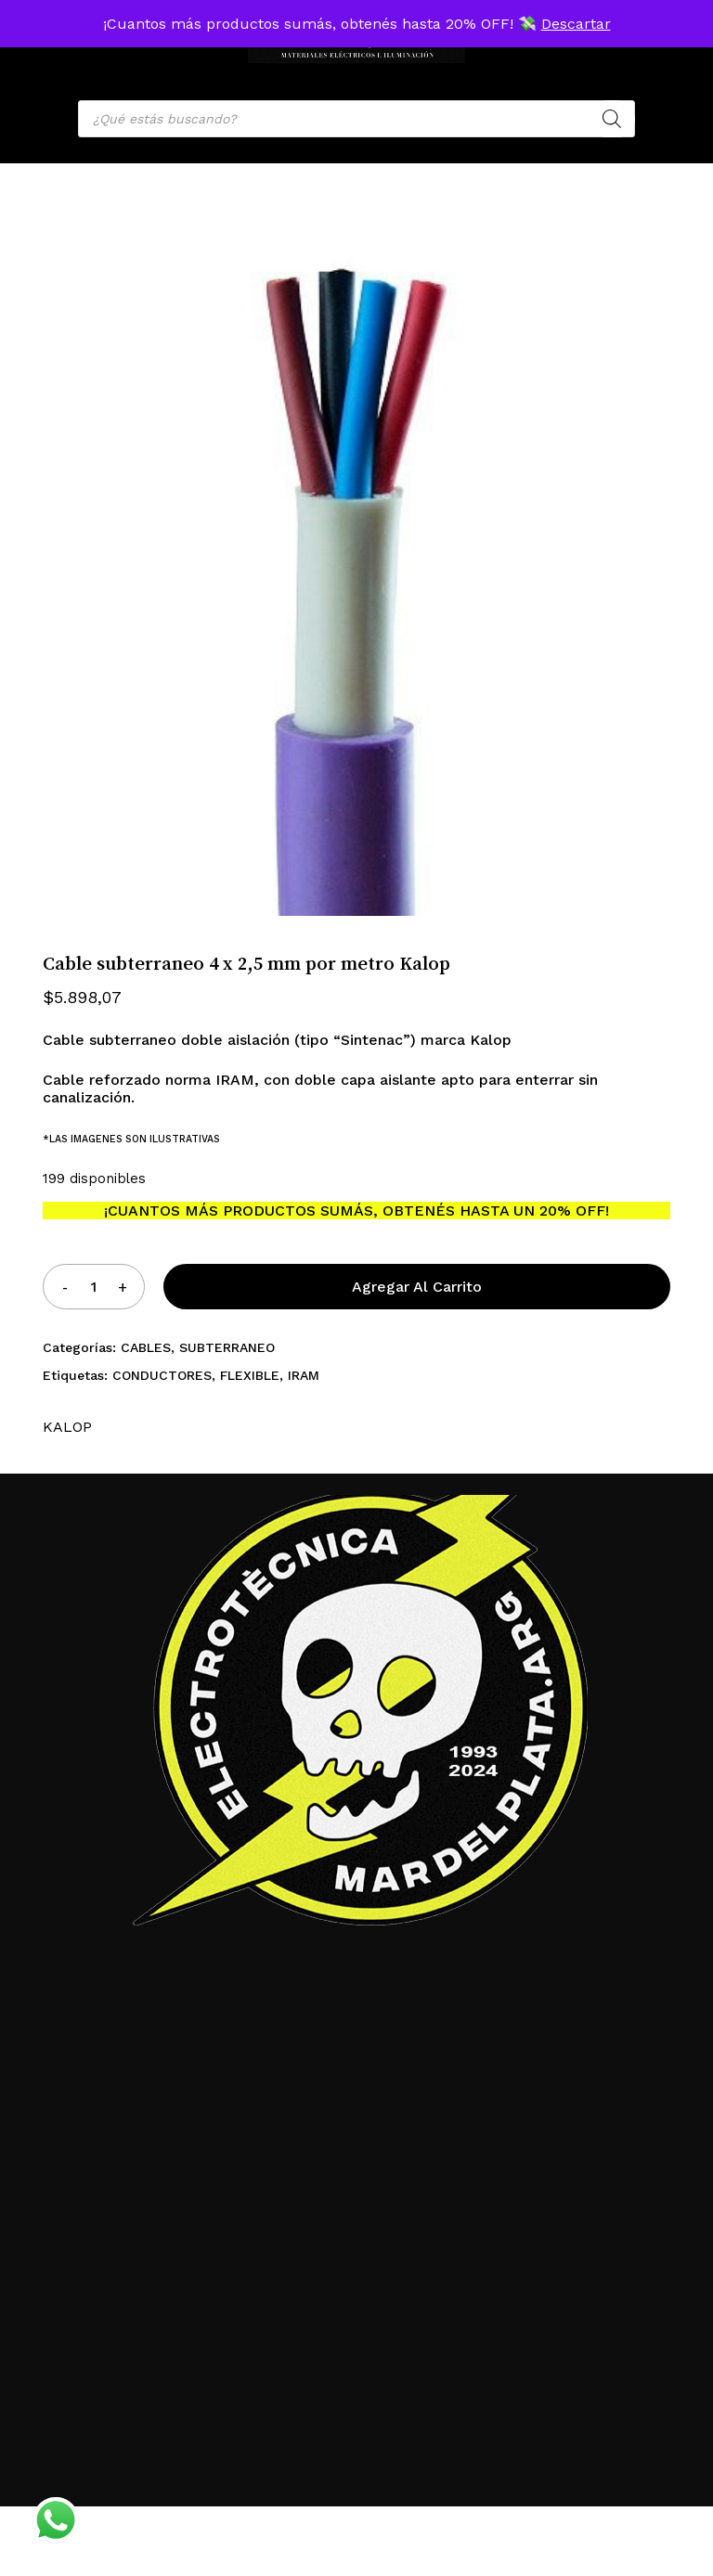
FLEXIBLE (249, 1375)
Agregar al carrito (417, 1286)
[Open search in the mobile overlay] (356, 118)
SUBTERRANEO (227, 1347)
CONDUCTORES (162, 1375)
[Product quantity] (93, 1286)
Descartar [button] (576, 23)
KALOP (67, 1427)
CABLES (146, 1347)
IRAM (303, 1375)
